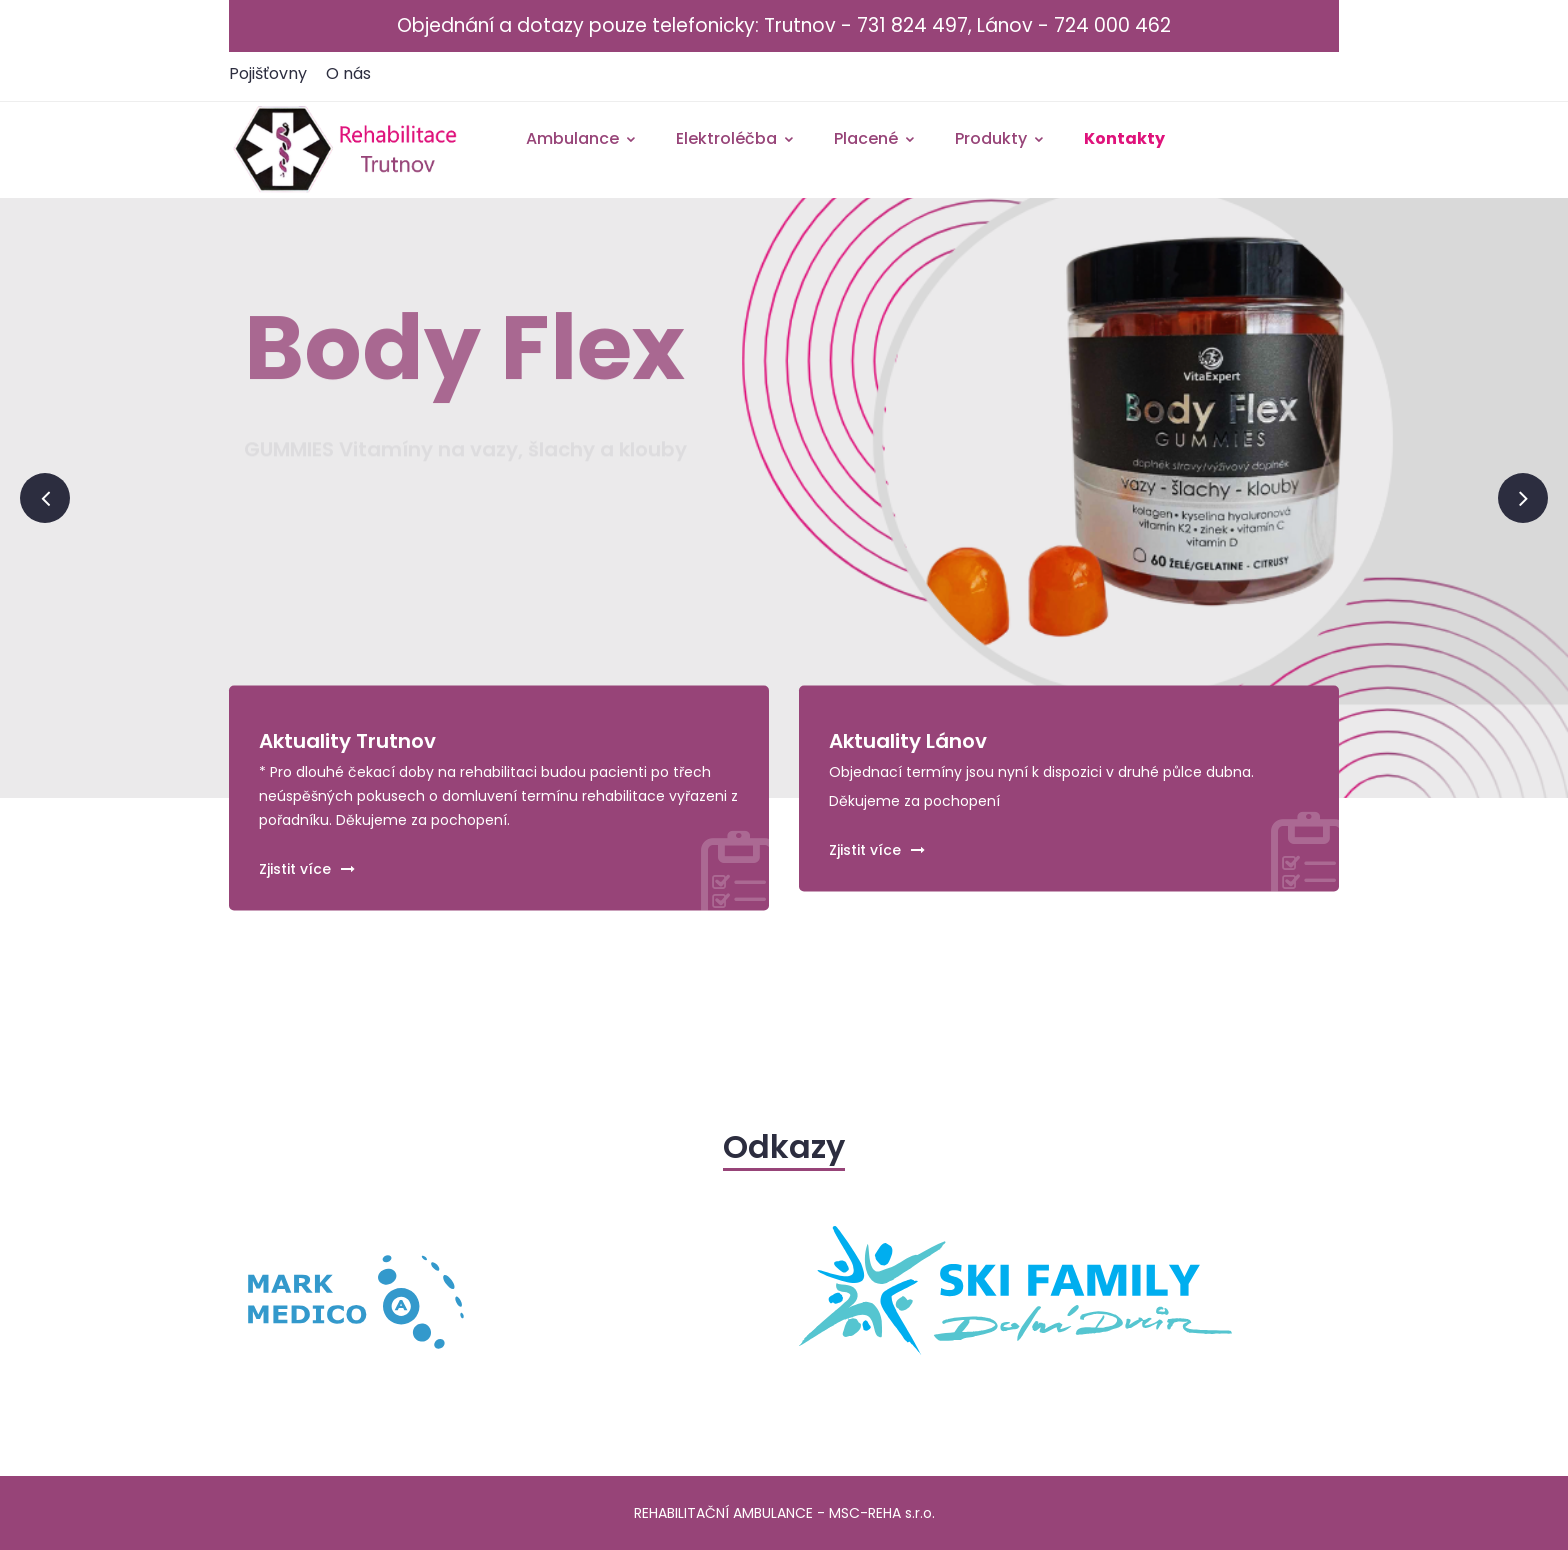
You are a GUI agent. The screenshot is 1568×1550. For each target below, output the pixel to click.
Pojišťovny (268, 73)
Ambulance (581, 138)
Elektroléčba (735, 138)
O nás (348, 73)
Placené (875, 138)
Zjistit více (307, 868)
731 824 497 (912, 25)
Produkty (1000, 138)
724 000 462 (1112, 25)
